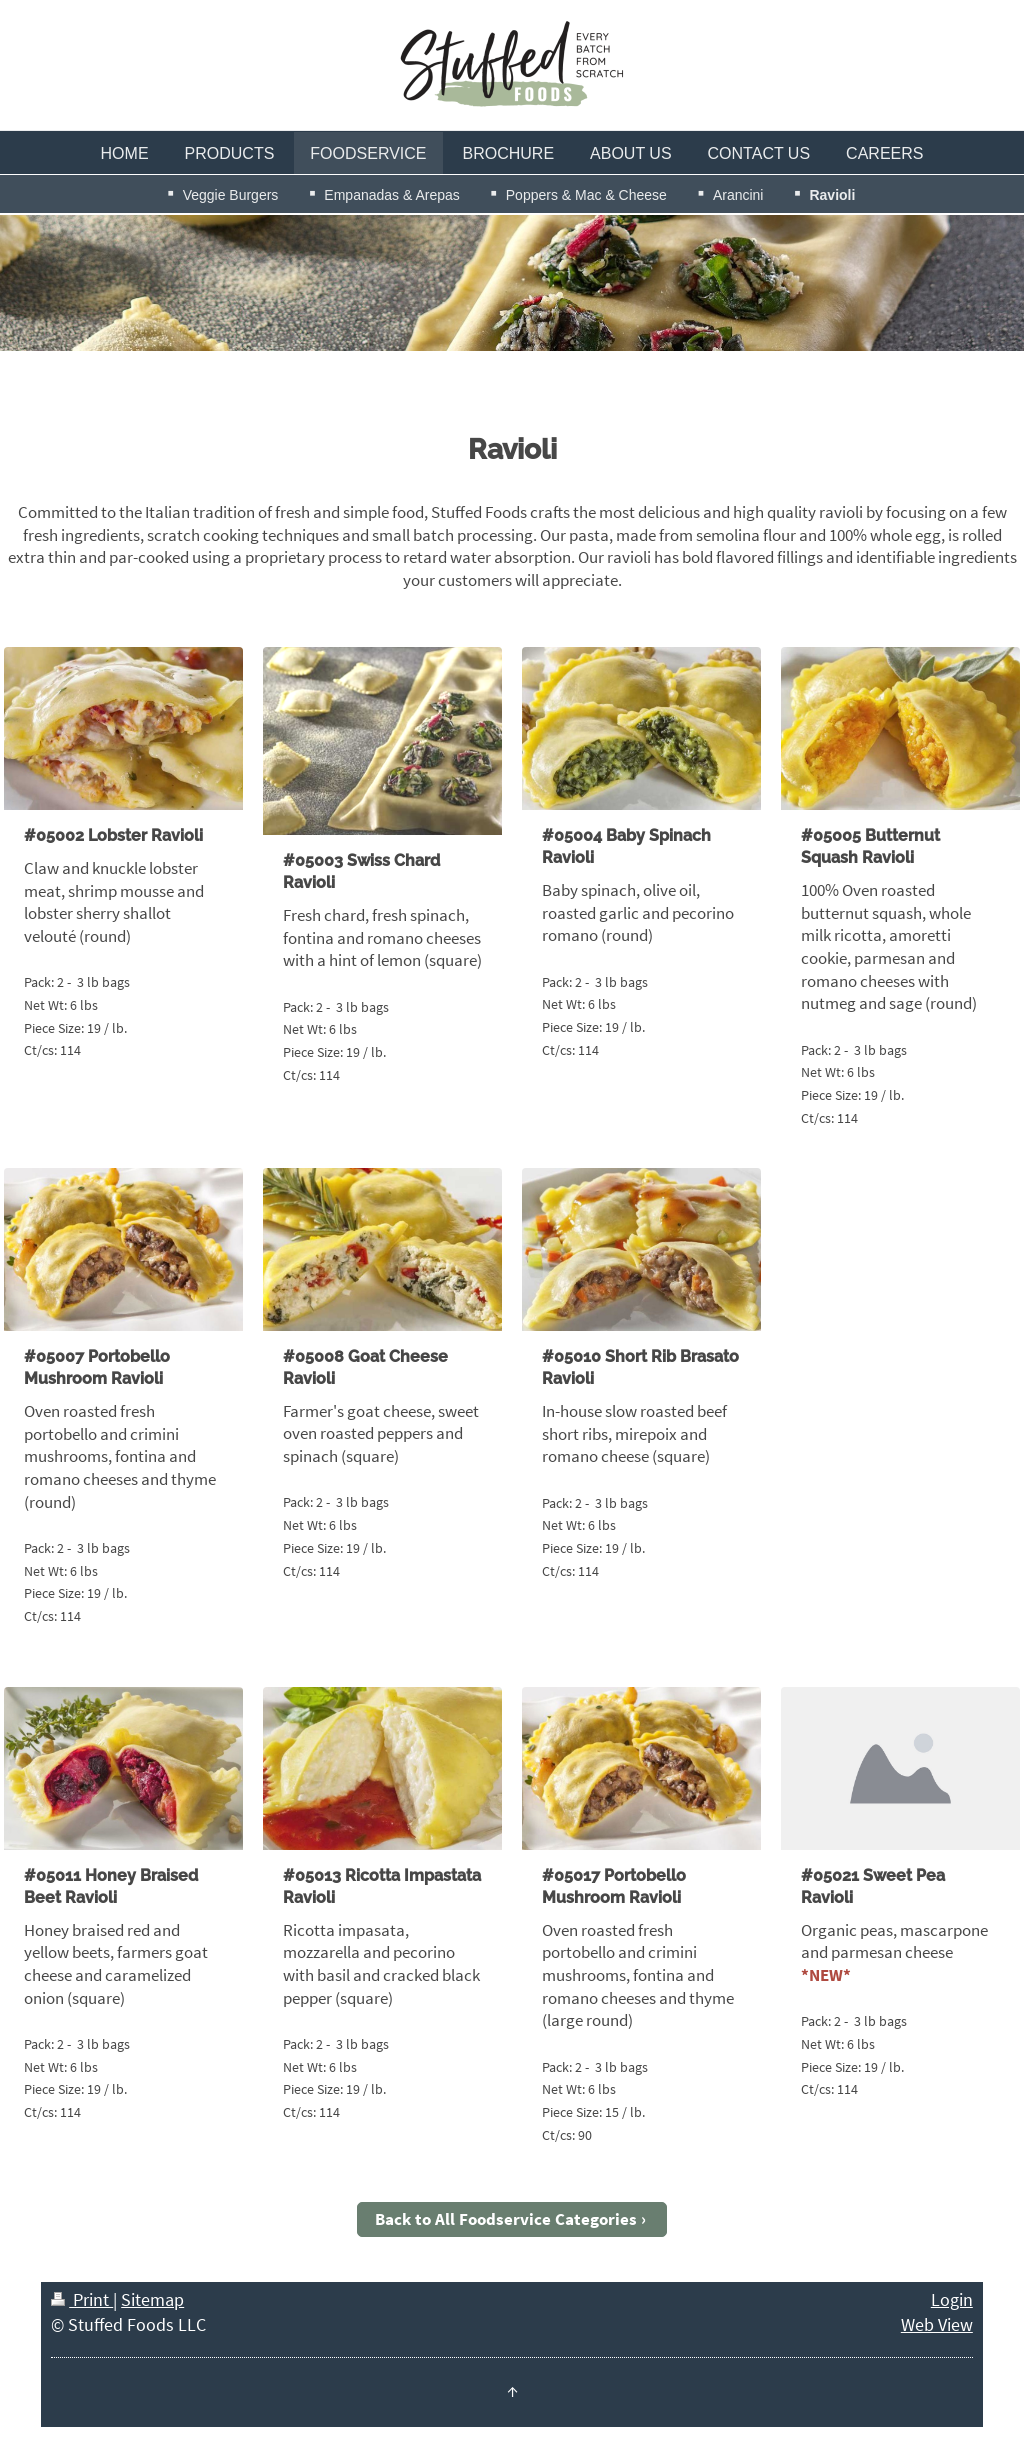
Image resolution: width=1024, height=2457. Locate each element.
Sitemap (152, 2299)
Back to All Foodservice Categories (506, 2219)
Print (82, 2299)
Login (952, 2299)
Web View (937, 2324)
